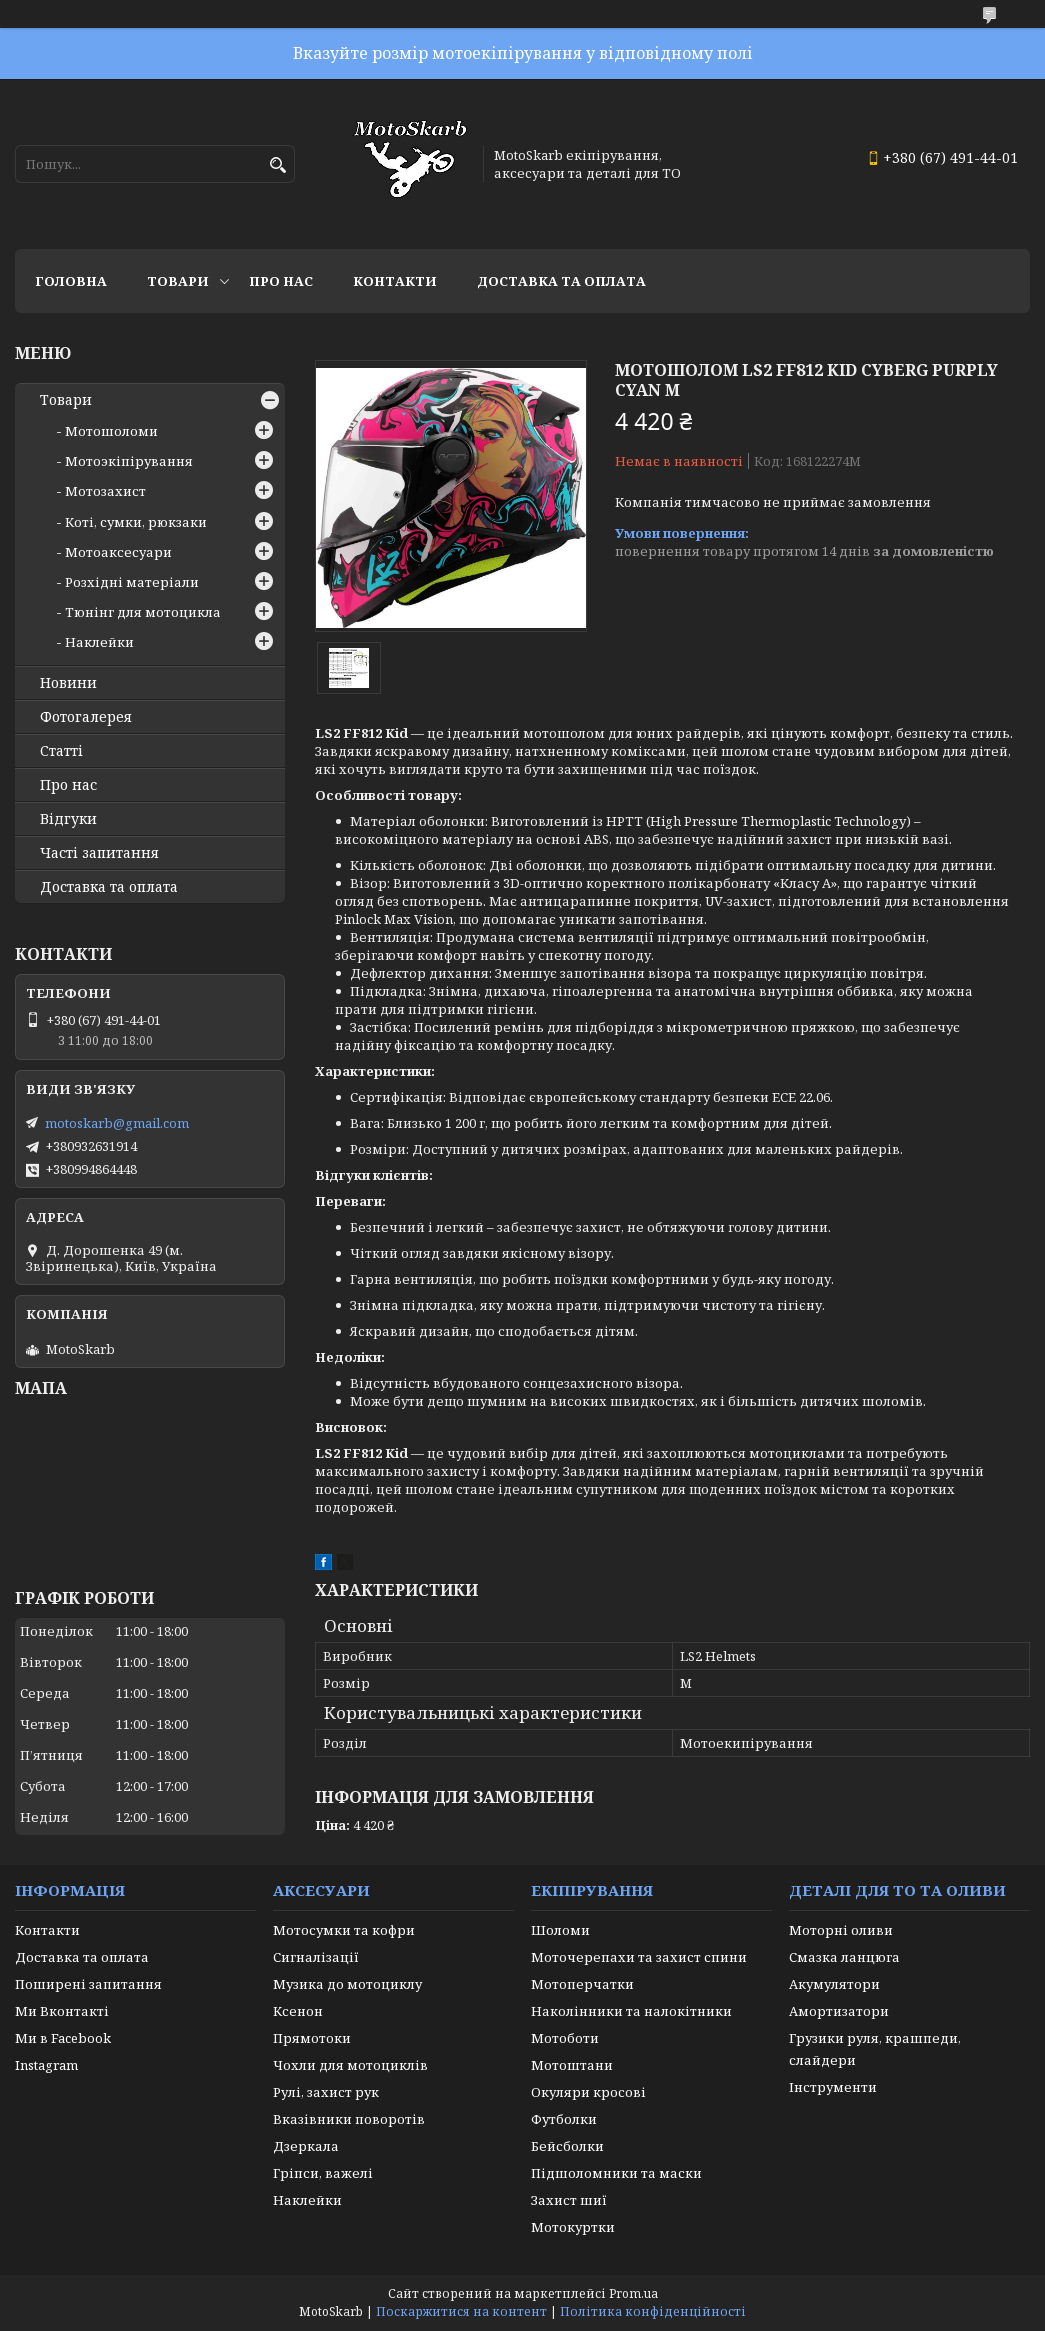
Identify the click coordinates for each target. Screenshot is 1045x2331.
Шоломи (560, 1930)
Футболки (564, 2119)
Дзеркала (306, 2146)
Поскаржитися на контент (461, 2311)
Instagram (46, 2065)
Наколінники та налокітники (631, 2011)
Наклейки (99, 642)
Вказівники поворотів (349, 2119)
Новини (68, 683)
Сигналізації (316, 1957)
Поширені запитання (88, 1984)
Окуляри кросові (588, 2092)
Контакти (395, 281)
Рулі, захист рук (326, 2092)
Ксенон (298, 2011)
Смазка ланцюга (844, 1957)
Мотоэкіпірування (129, 461)
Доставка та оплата (561, 281)
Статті (61, 751)
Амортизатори (839, 2011)
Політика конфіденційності (653, 2311)
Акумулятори (834, 1984)
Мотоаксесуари (118, 552)
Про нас (281, 281)
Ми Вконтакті (62, 2011)
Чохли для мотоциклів (350, 2065)
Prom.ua (633, 2293)
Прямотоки (312, 2038)
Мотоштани (572, 2065)
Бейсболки (567, 2146)
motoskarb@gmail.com (117, 1123)
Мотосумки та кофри (344, 1930)
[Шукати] (277, 165)
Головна (71, 281)
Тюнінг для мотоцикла (143, 612)
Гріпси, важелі (323, 2173)
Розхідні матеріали (132, 582)
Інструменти (833, 2087)
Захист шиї (569, 2200)
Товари (178, 281)
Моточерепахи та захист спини (639, 1957)
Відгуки (68, 819)
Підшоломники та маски (616, 2173)
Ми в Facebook (63, 2038)
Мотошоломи (111, 431)
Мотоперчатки (582, 1984)
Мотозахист (105, 491)
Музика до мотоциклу (347, 1984)
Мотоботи (565, 2038)
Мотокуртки (573, 2227)
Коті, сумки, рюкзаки (136, 522)
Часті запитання (99, 853)
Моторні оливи (841, 1930)
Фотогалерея (86, 717)
